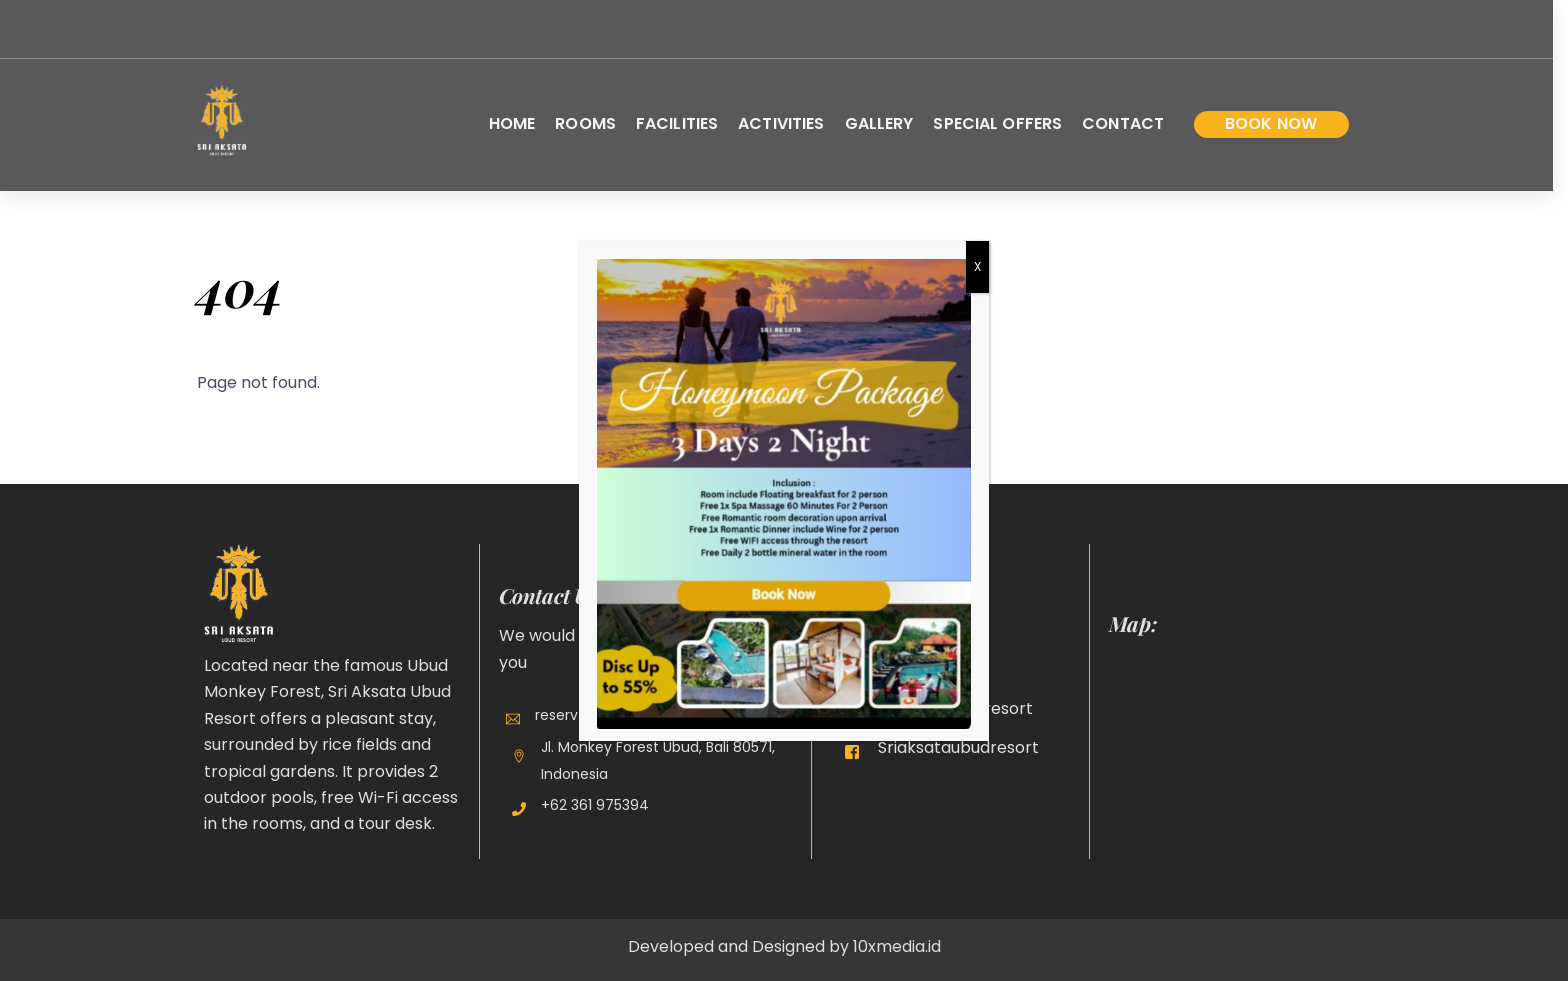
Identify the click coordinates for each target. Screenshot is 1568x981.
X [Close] (977, 266)
